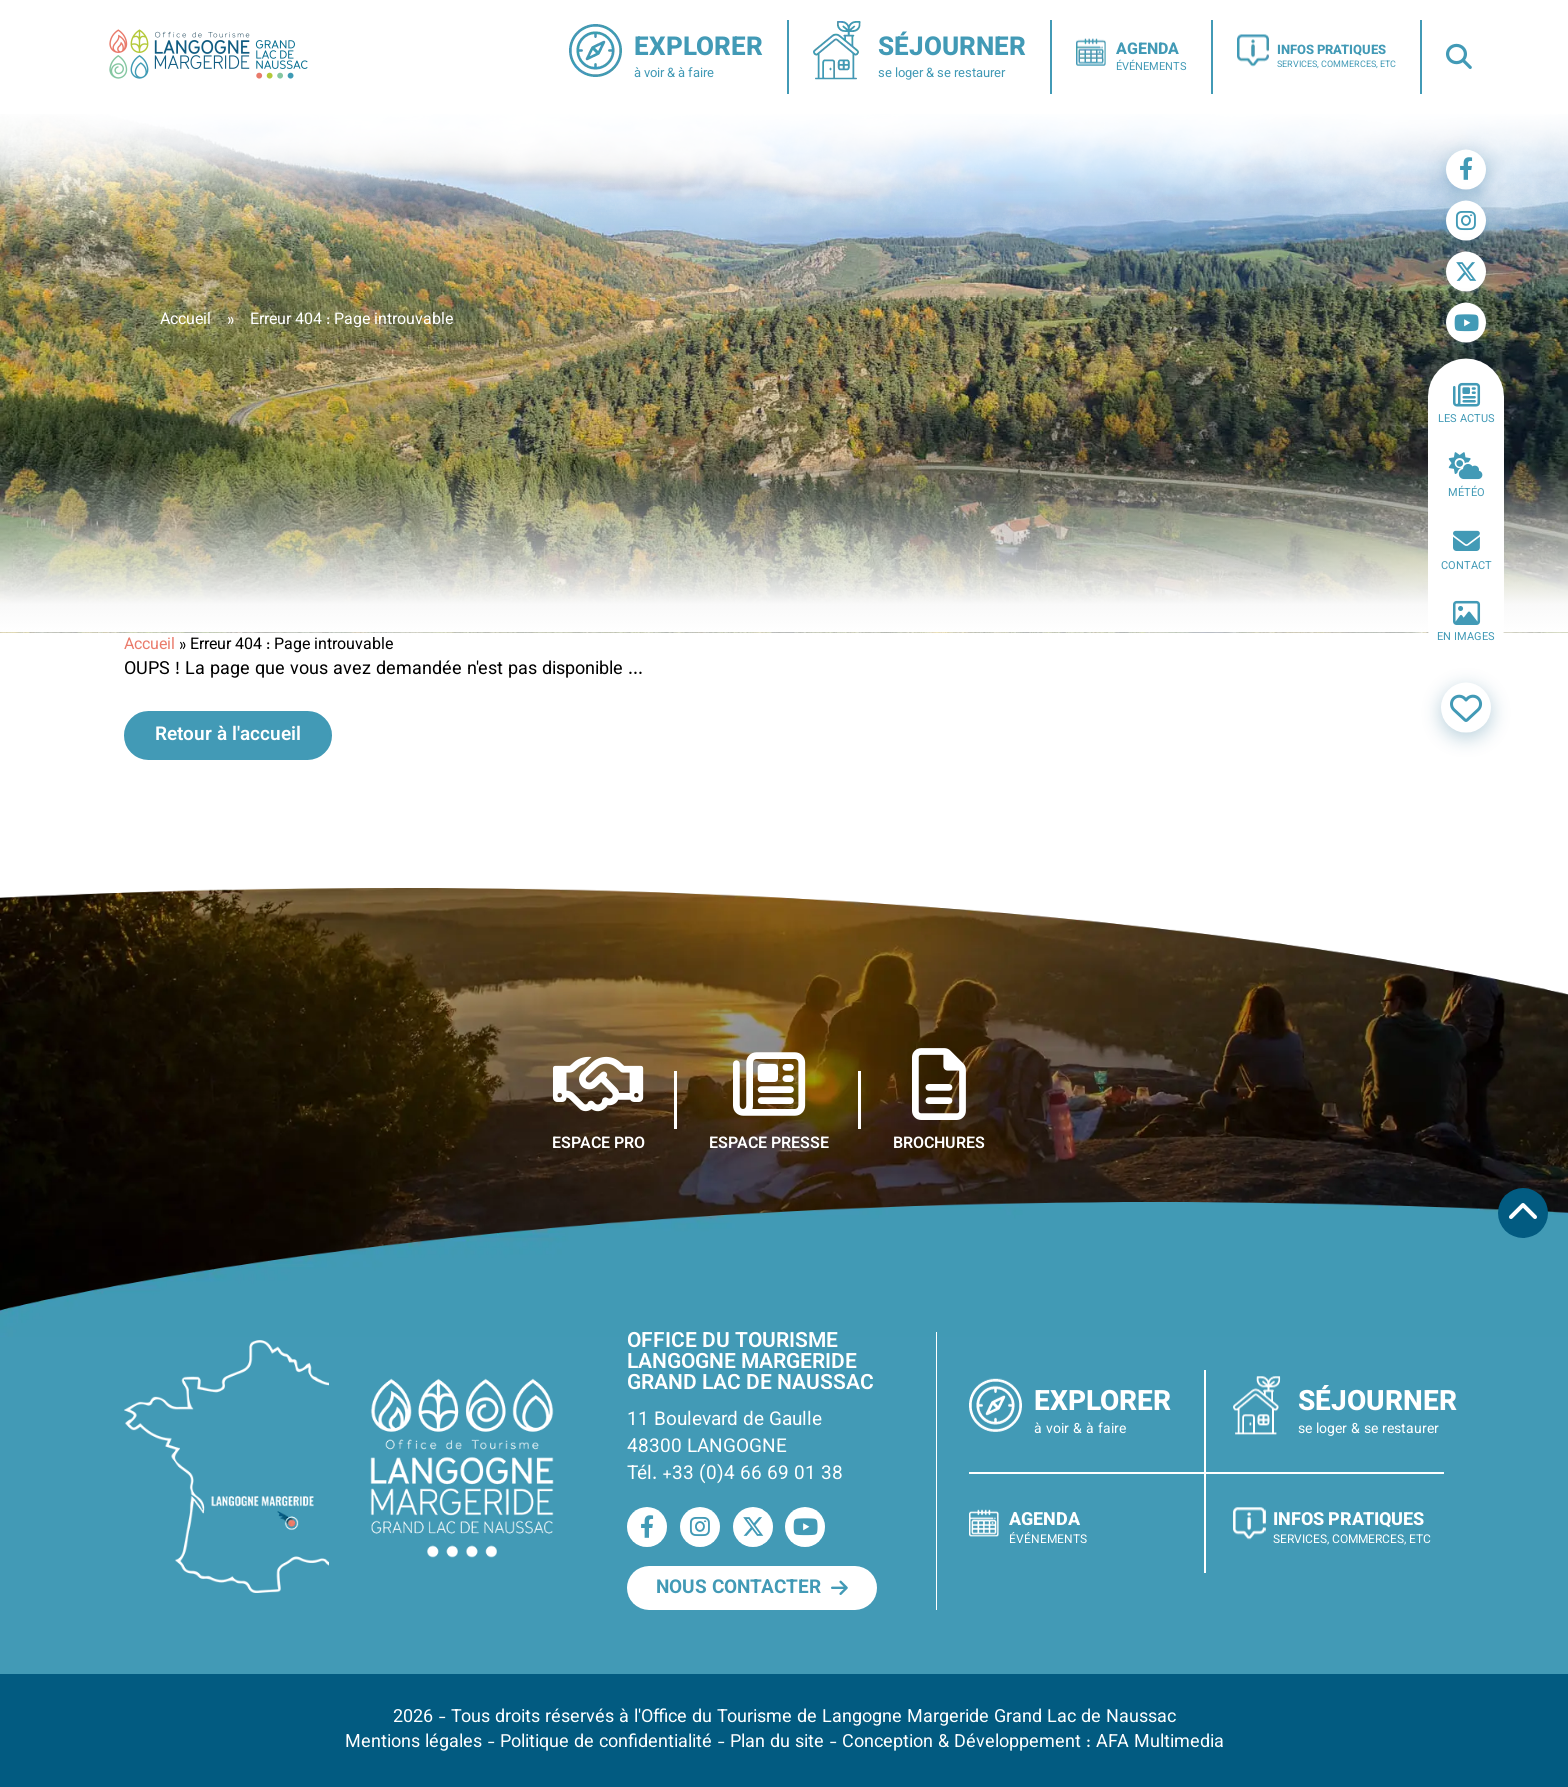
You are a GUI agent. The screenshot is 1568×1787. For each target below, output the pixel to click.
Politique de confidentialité (606, 1742)
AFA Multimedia (1160, 1742)
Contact (1466, 551)
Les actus (1466, 404)
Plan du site (777, 1742)
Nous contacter (752, 1588)
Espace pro (598, 1101)
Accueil (185, 320)
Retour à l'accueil (228, 735)
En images (1466, 623)
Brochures (939, 1101)
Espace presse (769, 1101)
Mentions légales (413, 1742)
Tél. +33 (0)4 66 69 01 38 (735, 1474)
